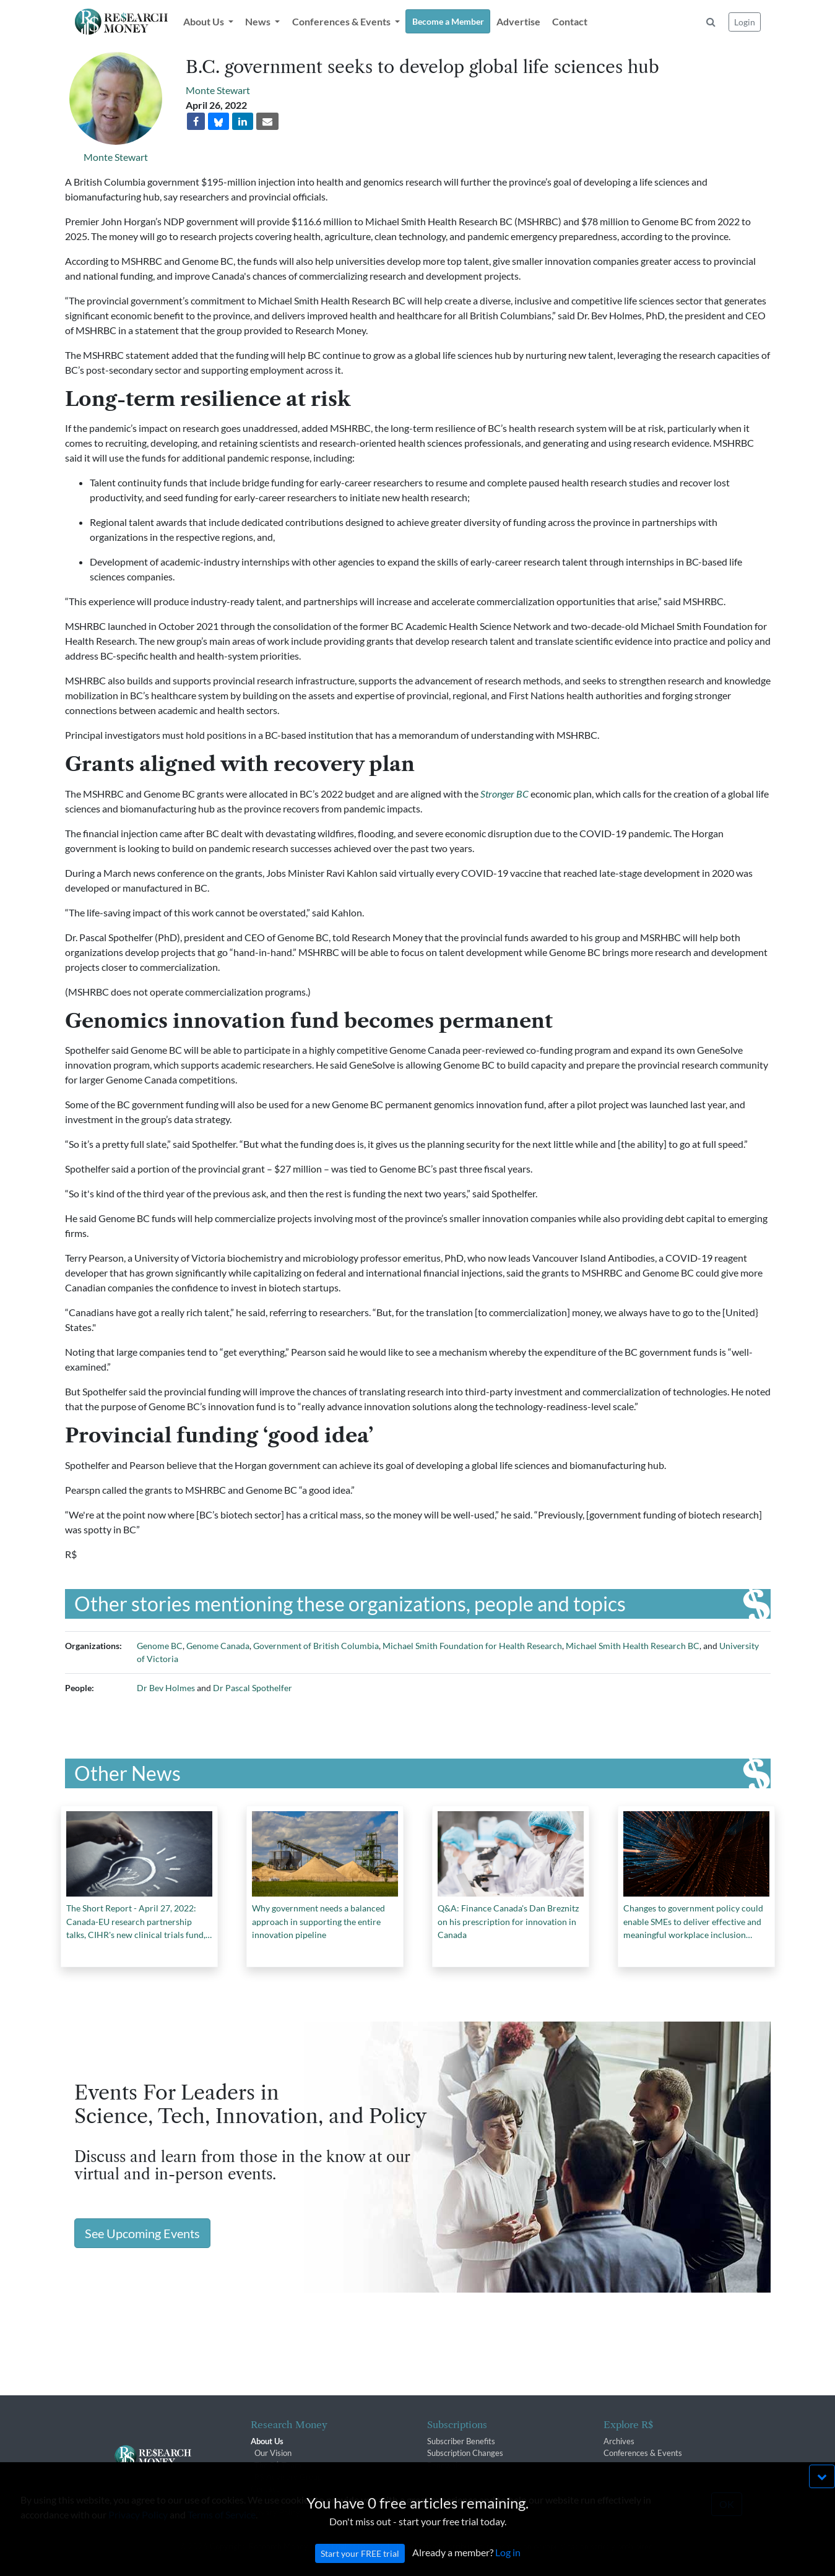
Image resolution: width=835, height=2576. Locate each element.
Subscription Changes (465, 2453)
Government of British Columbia (316, 1645)
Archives (619, 2441)
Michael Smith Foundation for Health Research (472, 1645)
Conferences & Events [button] (342, 21)
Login (744, 22)
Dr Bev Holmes (166, 1687)
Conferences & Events (643, 2453)
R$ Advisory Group (288, 2477)
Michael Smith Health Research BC (632, 1645)
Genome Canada (217, 1645)
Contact (569, 21)
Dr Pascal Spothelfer (252, 1687)
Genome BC (160, 1645)
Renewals (444, 2465)
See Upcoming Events (142, 2233)
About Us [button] (204, 21)
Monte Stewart (116, 157)
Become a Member (448, 21)
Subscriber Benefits (461, 2441)
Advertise (518, 21)
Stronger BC (504, 793)
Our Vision (273, 2453)
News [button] (258, 21)
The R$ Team (277, 2465)
